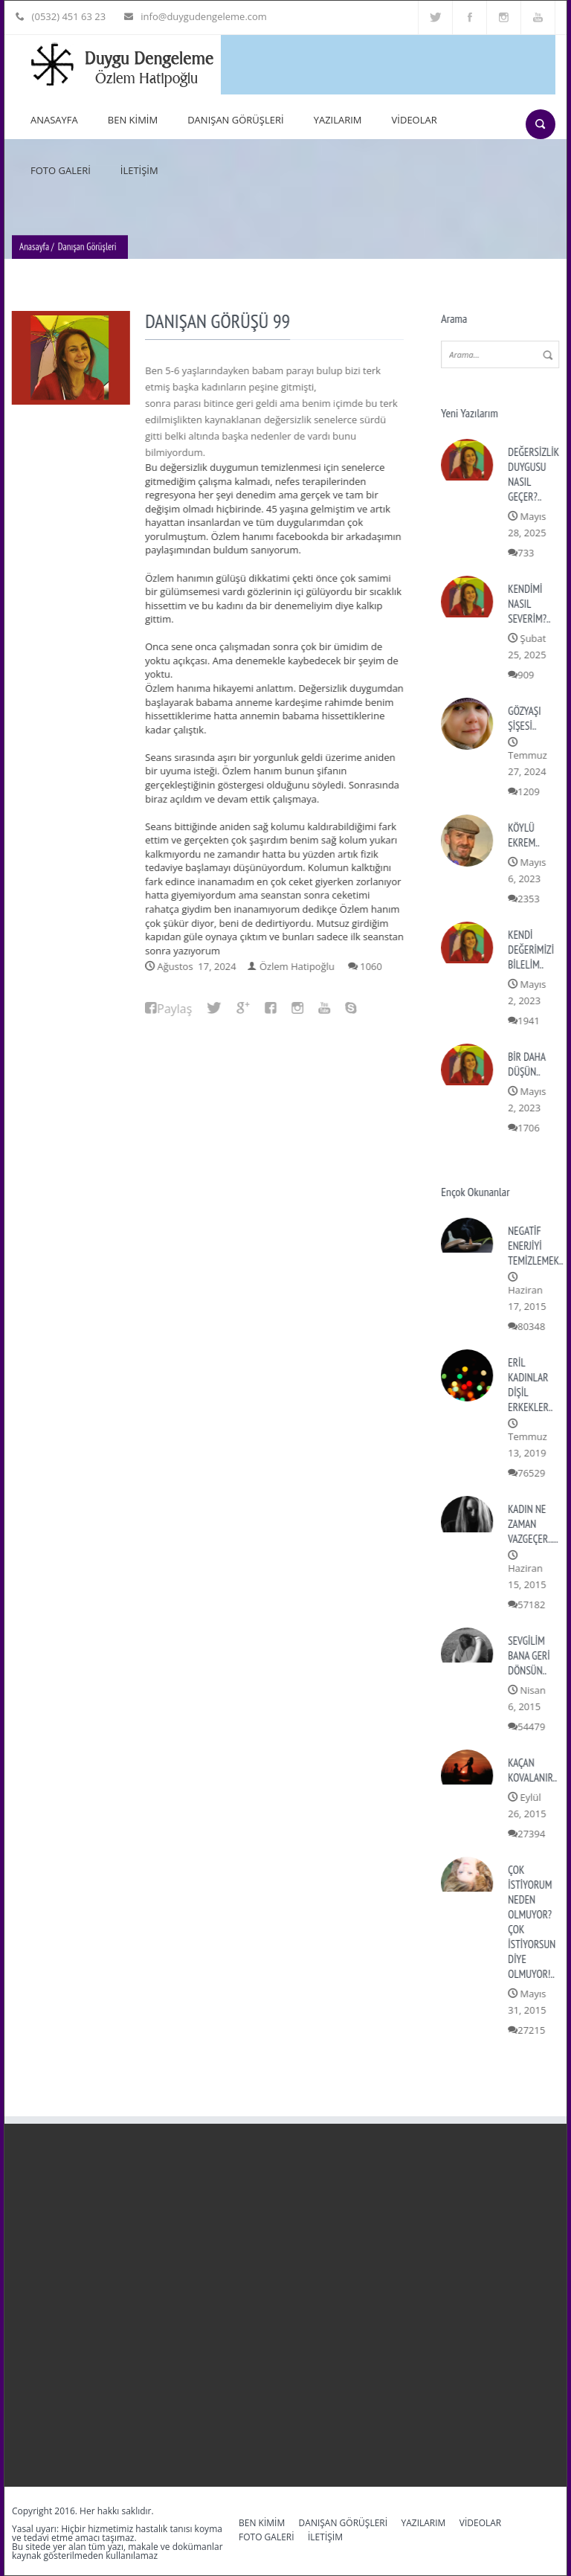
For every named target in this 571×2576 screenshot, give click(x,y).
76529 (532, 1473)
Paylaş (175, 1008)
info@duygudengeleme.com (200, 16)
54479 (532, 1726)
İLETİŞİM (139, 170)
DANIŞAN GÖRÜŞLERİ (235, 119)
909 (527, 674)
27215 (532, 2030)
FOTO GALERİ (60, 170)
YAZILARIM (338, 119)
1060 (372, 966)
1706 (530, 1127)
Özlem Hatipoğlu (298, 966)
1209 (530, 791)
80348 (532, 1326)
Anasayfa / (36, 248)
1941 (530, 1020)
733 (527, 552)
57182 (532, 1604)
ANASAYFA (54, 119)
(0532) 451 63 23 (67, 16)
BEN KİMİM (133, 119)
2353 (530, 898)
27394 (532, 1833)
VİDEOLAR (414, 119)
